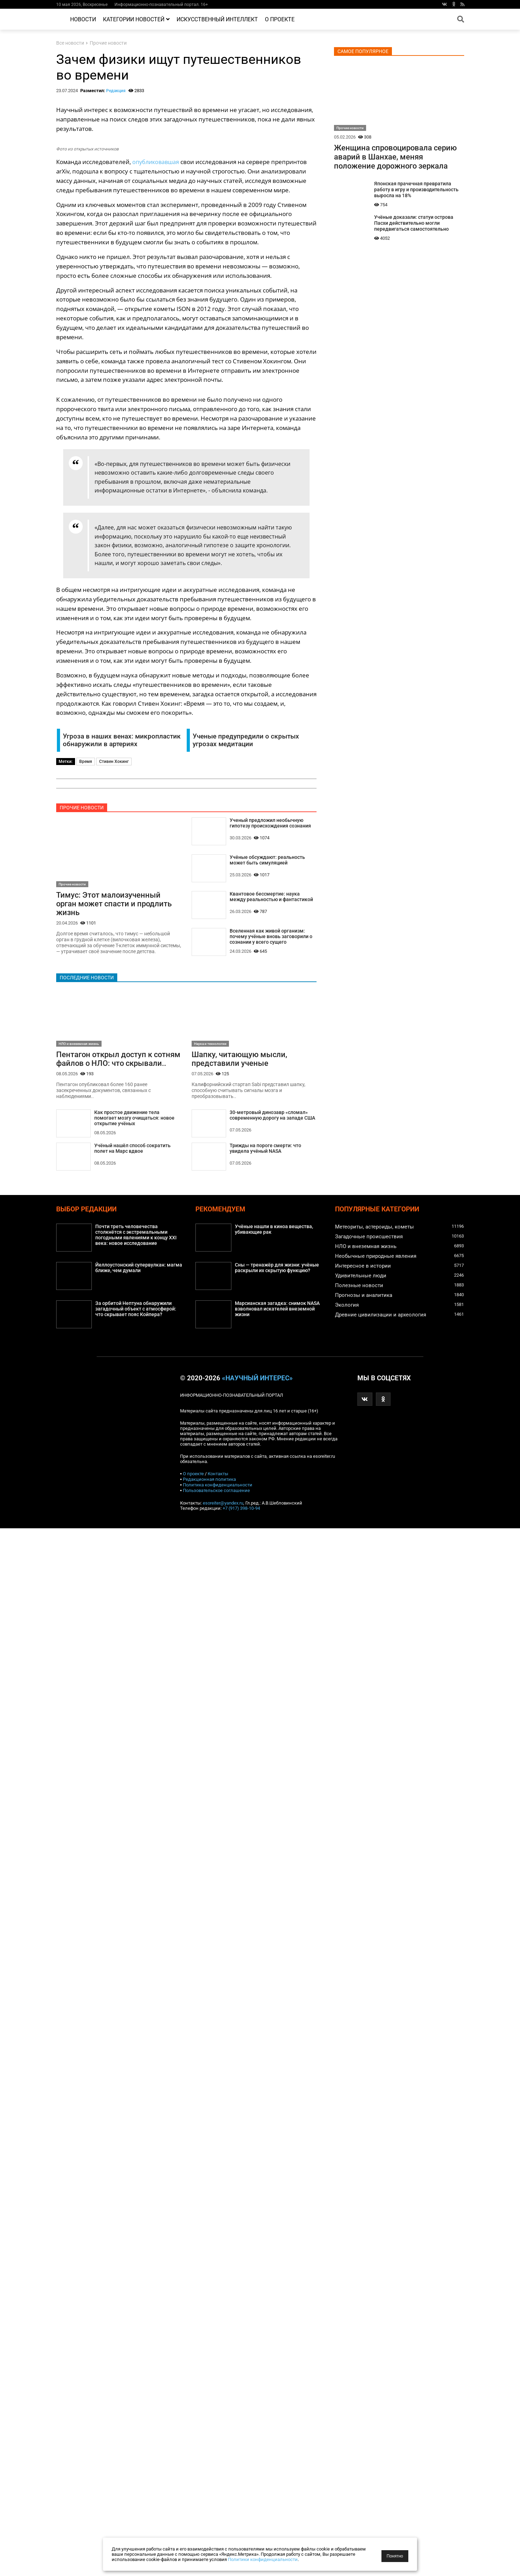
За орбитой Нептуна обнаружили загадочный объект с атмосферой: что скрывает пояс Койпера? (135, 1311)
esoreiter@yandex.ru (223, 1505)
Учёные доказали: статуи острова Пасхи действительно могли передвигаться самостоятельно (413, 223)
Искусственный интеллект (217, 19)
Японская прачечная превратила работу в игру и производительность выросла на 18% (416, 190)
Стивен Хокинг (114, 761)
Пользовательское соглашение (216, 1492)
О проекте (280, 19)
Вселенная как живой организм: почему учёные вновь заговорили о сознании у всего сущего (271, 937)
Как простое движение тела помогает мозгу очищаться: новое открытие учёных (134, 1120)
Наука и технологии (210, 1045)
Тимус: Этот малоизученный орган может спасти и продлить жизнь (114, 904)
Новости (83, 19)
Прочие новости (108, 43)
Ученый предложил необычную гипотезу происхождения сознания (270, 823)
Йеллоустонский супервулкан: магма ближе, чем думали (138, 1270)
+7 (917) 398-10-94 (241, 1510)
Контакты (218, 1475)
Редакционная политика (209, 1481)
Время (85, 761)
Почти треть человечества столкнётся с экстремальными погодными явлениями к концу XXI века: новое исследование (135, 1237)
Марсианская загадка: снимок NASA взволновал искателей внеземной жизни (277, 1311)
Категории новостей (136, 19)
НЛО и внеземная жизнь (79, 1045)
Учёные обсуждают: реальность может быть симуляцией (267, 861)
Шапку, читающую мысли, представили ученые (239, 1060)
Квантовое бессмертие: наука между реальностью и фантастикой (271, 898)
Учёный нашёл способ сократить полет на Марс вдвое (132, 1151)
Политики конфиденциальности (263, 2559)
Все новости (70, 43)
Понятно (395, 2556)
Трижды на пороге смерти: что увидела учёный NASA (265, 1150)
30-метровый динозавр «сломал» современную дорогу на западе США (272, 1117)
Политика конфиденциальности (217, 1487)
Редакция (116, 90)
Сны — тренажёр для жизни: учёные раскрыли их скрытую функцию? (277, 1270)
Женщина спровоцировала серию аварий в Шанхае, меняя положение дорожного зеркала (395, 156)
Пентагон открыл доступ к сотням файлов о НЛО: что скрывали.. (118, 1060)
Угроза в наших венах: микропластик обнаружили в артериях (122, 740)
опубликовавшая (157, 162)
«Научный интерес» (257, 1380)
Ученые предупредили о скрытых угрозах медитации (246, 740)
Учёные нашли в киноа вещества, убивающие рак (274, 1232)
